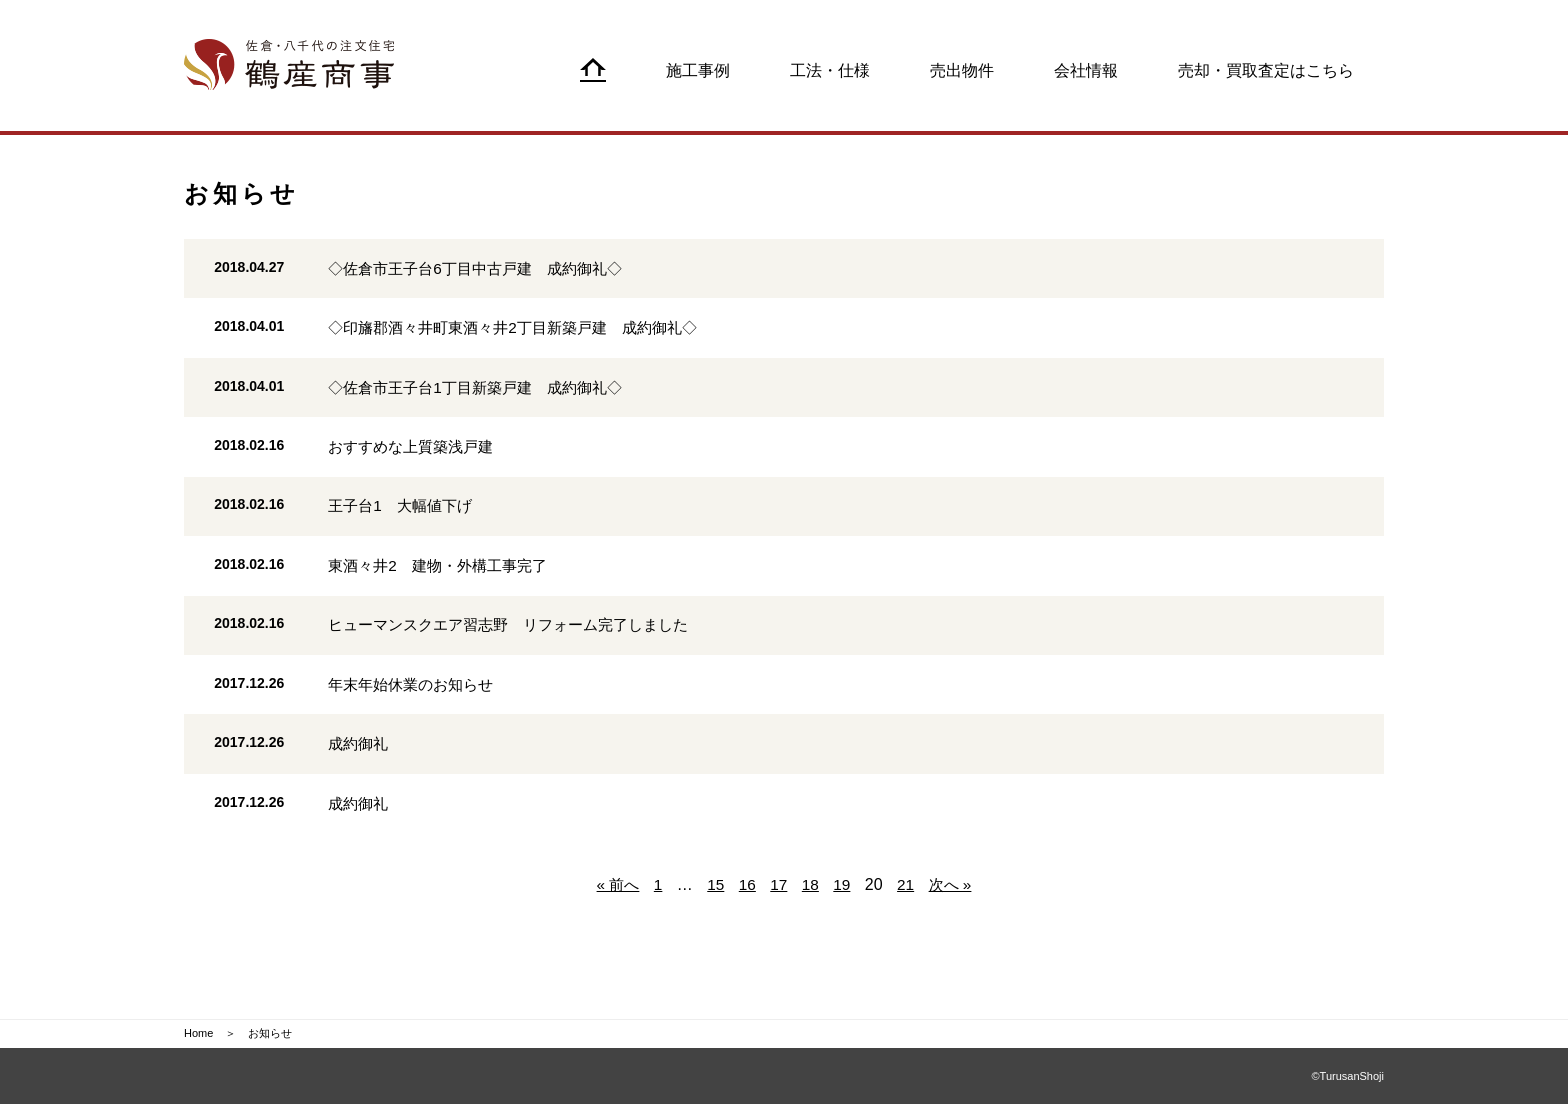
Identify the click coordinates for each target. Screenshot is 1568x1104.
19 (843, 930)
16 (747, 930)
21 (908, 930)
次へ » (953, 930)
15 (714, 930)
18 (811, 930)
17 (779, 930)
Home (198, 1034)
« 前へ (614, 930)
